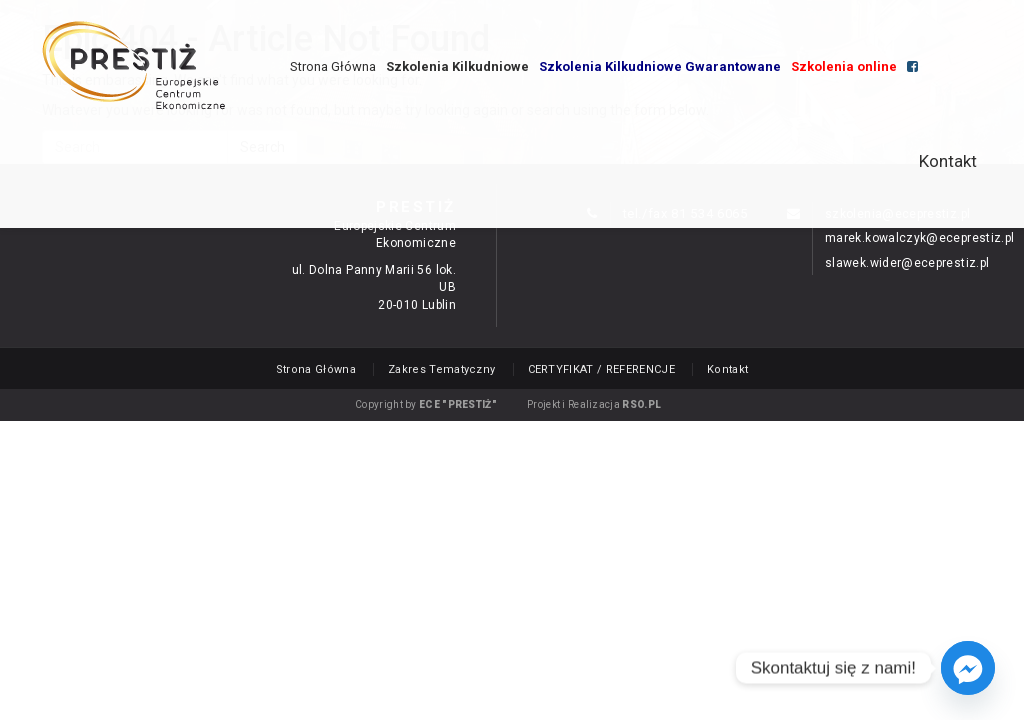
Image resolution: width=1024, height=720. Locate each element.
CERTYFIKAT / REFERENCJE (602, 369)
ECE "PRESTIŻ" (458, 404)
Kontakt (948, 161)
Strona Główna (333, 66)
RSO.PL (641, 404)
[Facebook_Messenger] (968, 668)
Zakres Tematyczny (442, 369)
